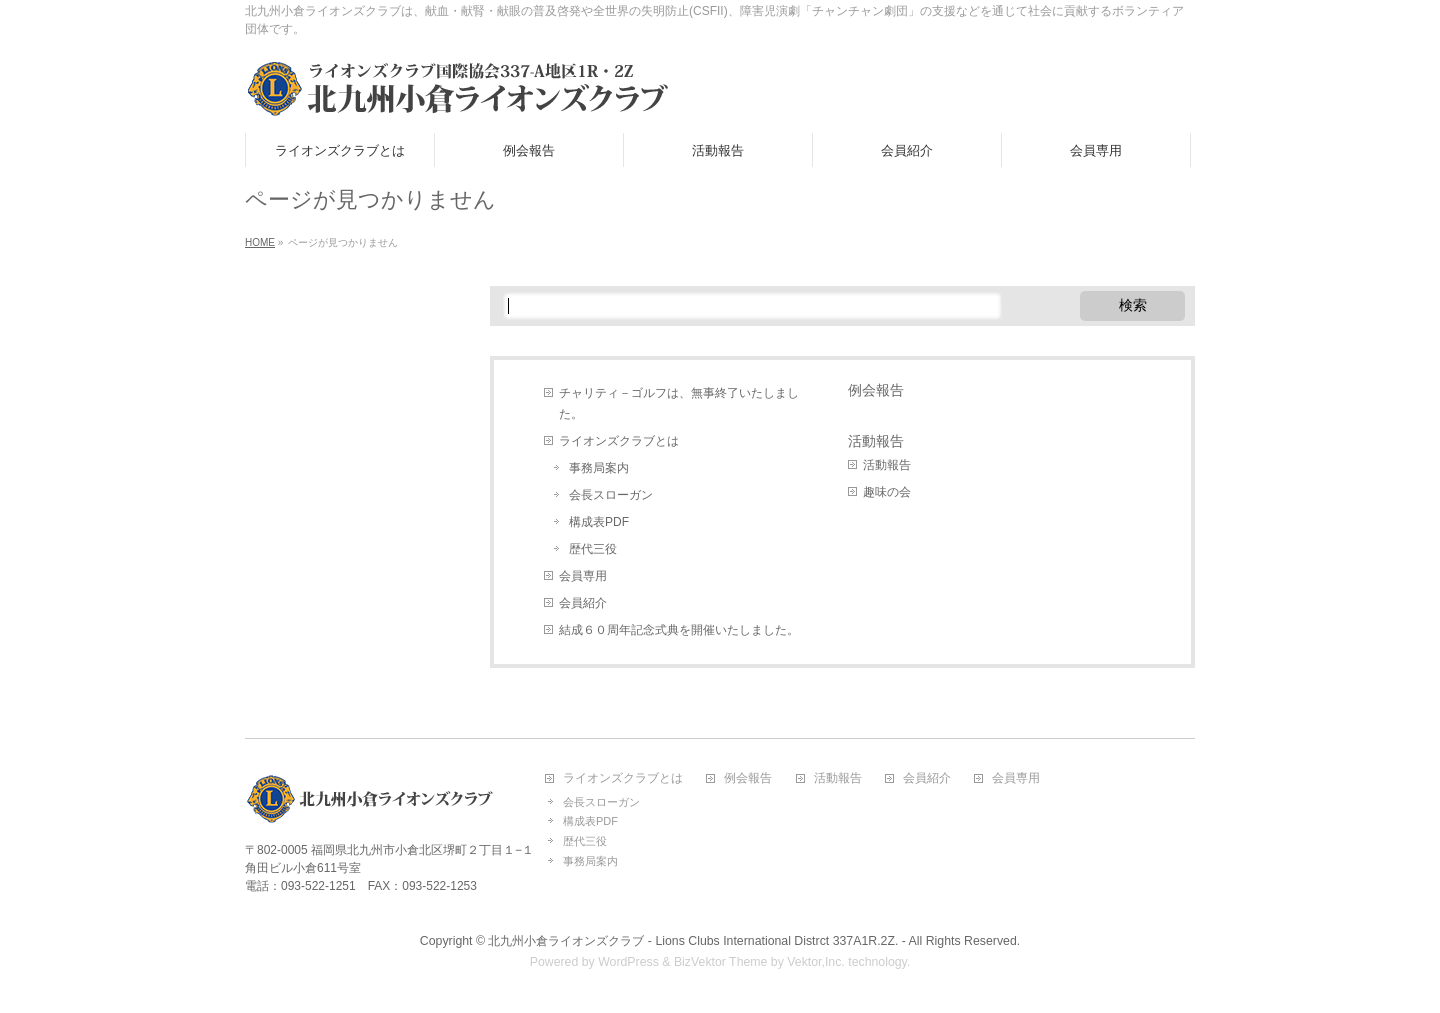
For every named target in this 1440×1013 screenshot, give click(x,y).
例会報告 (876, 390)
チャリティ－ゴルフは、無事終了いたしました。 (679, 403)
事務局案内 (599, 468)
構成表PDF (599, 522)
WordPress (628, 962)
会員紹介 (583, 603)
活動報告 (876, 441)
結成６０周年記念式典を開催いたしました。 (679, 630)
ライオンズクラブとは (619, 441)
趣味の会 (887, 492)
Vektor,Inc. (816, 962)
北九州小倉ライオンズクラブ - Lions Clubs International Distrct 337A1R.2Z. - (696, 941)
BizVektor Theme (721, 962)
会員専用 (583, 576)
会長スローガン (611, 495)
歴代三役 (593, 549)
